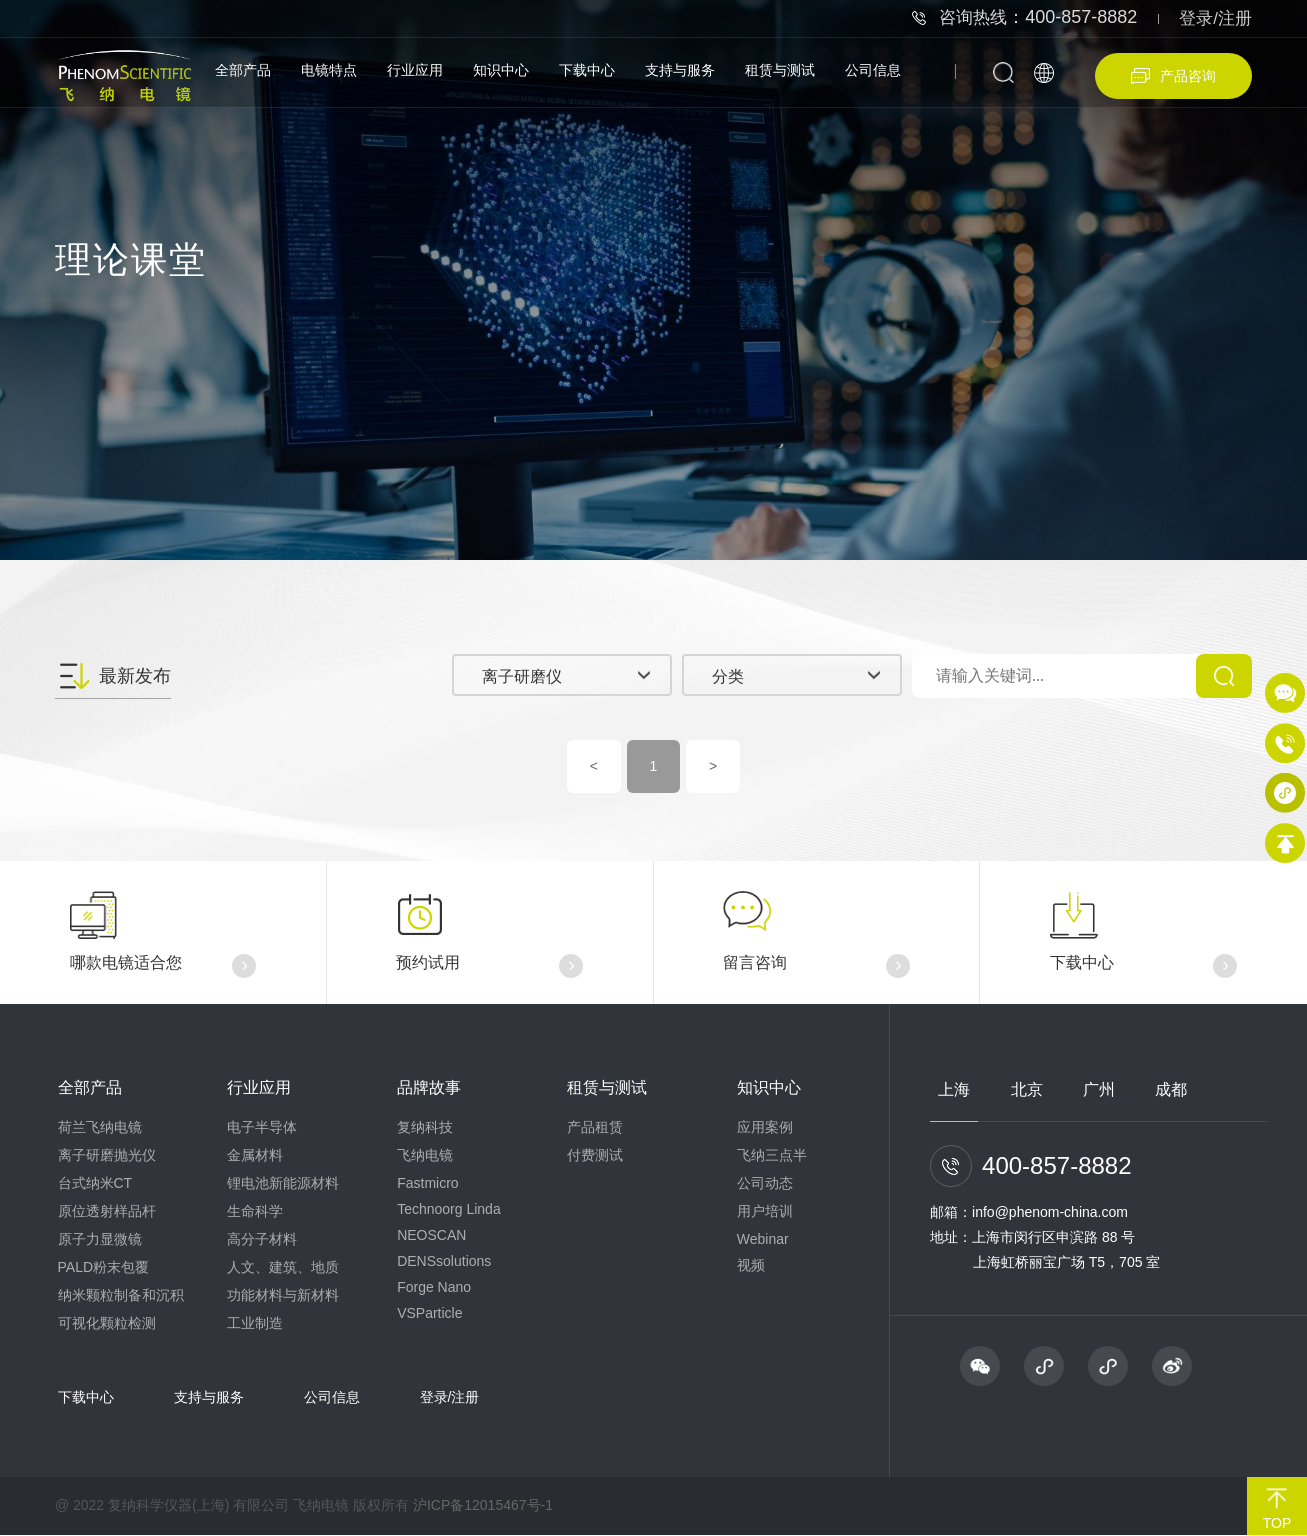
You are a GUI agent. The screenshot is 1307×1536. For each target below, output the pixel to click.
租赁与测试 (780, 70)
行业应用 (415, 70)
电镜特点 (329, 70)
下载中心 (587, 70)
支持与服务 (680, 70)
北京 (1027, 1090)
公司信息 (873, 70)
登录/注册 (1215, 18)
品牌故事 (429, 1088)
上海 (954, 1090)
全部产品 (243, 70)
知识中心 (501, 70)
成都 (1171, 1090)
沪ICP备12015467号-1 (483, 1506)
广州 (1099, 1090)
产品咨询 (1173, 76)
